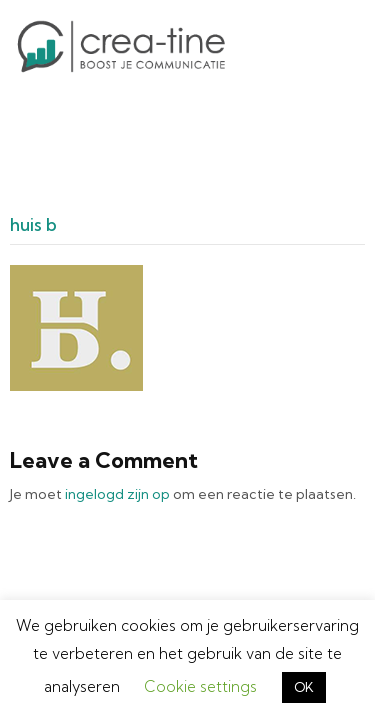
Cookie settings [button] (200, 686)
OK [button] (304, 687)
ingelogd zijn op (117, 466)
